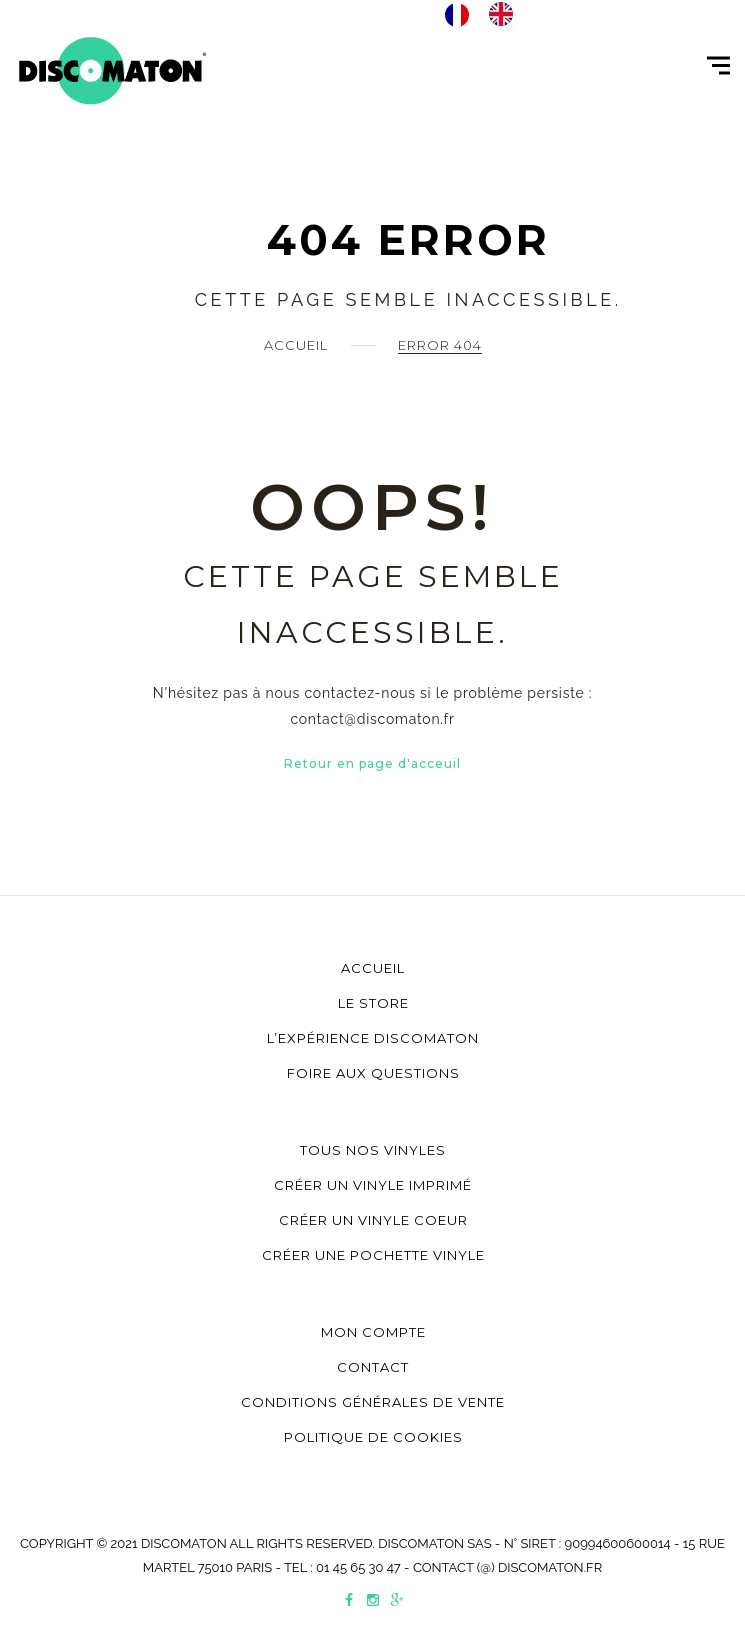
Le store (373, 1003)
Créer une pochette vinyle (373, 1255)
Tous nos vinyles (373, 1150)
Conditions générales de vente (373, 1402)
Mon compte (373, 1332)
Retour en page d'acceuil (372, 763)
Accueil (296, 345)
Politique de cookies (373, 1437)
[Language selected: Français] (489, 14)
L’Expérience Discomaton (373, 1038)
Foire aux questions (373, 1073)
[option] (506, 14)
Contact (373, 1367)
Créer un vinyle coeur (373, 1220)
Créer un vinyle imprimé (373, 1185)
